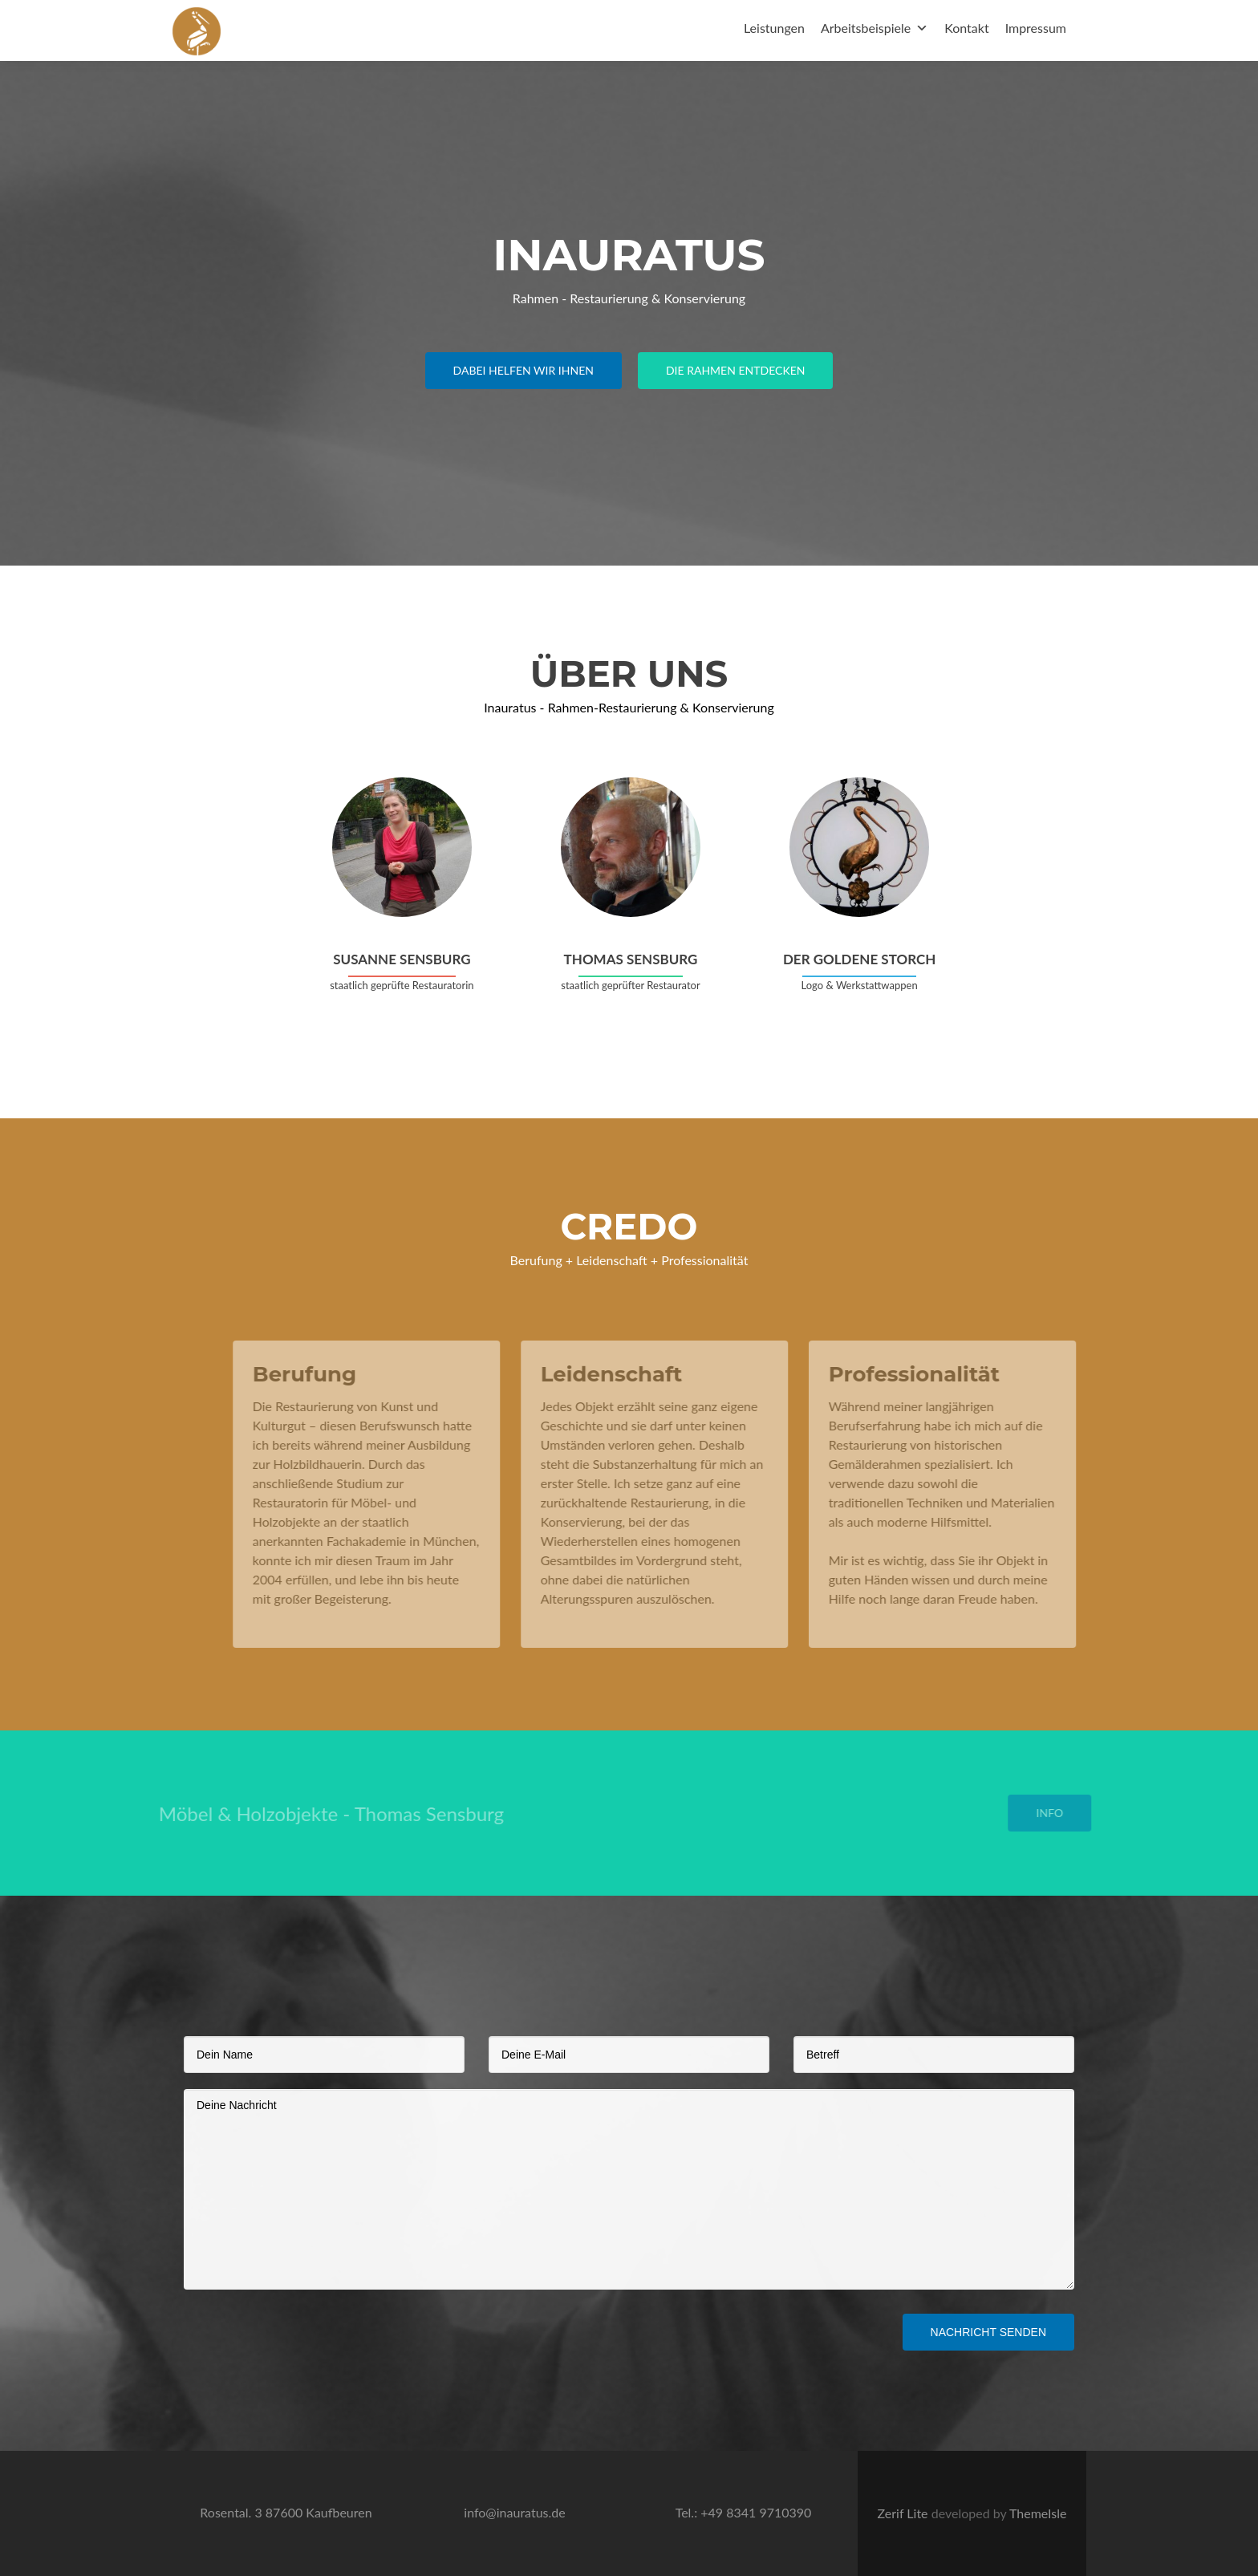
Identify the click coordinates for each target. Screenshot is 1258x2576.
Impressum (1035, 27)
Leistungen (774, 27)
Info (1068, 1812)
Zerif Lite (904, 2513)
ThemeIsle (1037, 2513)
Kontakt (966, 27)
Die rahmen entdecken (736, 370)
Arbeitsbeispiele (866, 27)
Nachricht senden (988, 2332)
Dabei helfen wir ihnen (523, 370)
